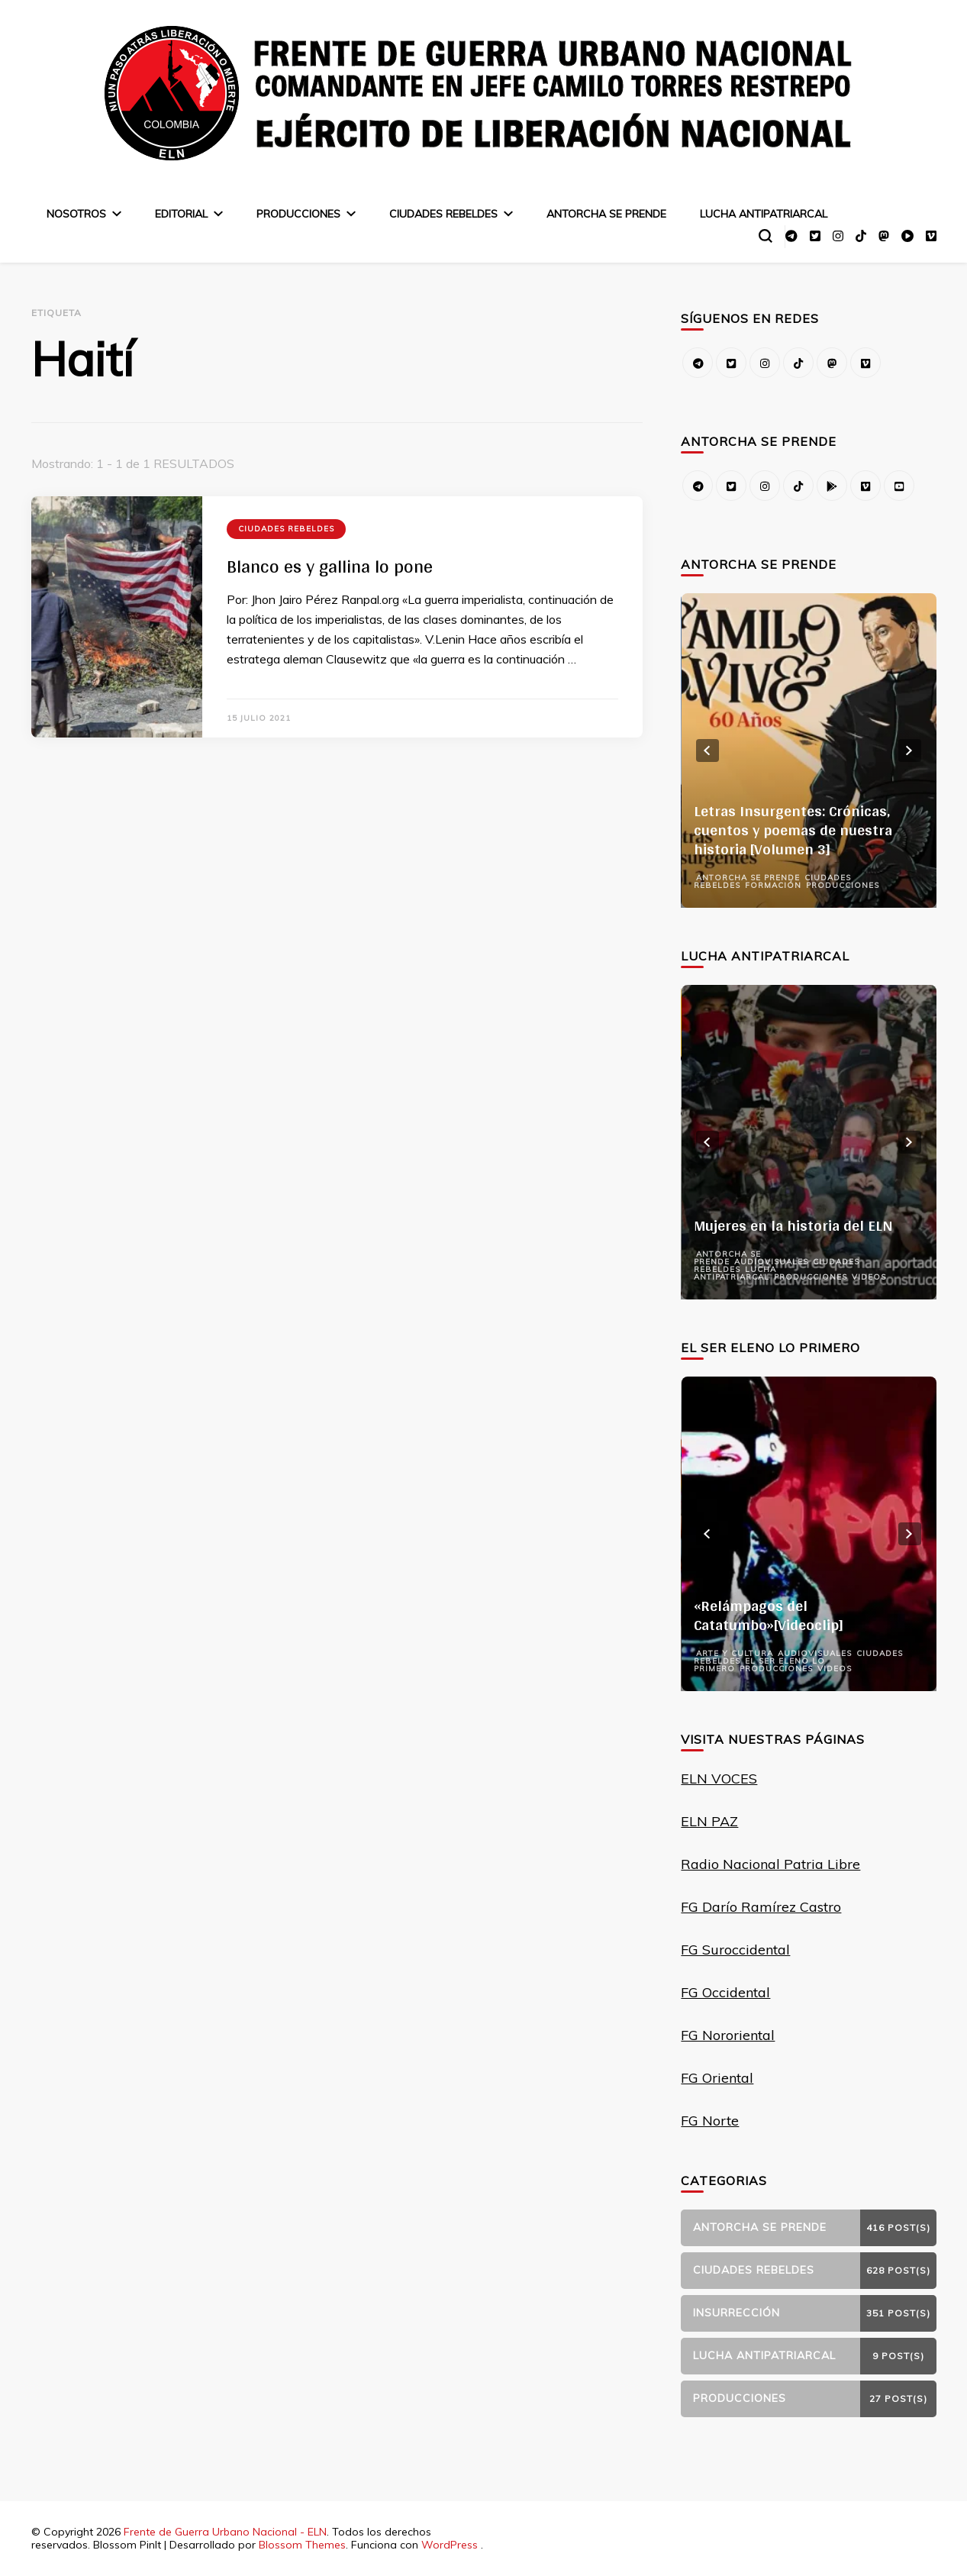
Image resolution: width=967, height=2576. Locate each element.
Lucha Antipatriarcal (763, 214)
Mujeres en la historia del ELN (793, 1225)
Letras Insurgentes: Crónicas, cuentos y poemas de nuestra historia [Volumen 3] (793, 830)
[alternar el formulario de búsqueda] (765, 236)
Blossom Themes (302, 2545)
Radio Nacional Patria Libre (770, 1864)
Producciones (298, 214)
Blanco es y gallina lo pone (330, 566)
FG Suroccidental (735, 1949)
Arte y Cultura (734, 1653)
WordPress (449, 2545)
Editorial (181, 214)
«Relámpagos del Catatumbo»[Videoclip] (768, 1615)
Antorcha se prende (606, 214)
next (909, 750)
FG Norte (710, 2120)
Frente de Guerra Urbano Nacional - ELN (225, 2532)
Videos (869, 1277)
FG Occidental (725, 1992)
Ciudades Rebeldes (443, 214)
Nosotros (76, 214)
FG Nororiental (728, 2035)
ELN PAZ (709, 1821)
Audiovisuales (771, 1262)
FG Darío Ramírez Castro (761, 1907)
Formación (773, 885)
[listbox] (808, 750)
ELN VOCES (719, 1778)
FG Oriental (717, 2078)
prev (707, 750)
